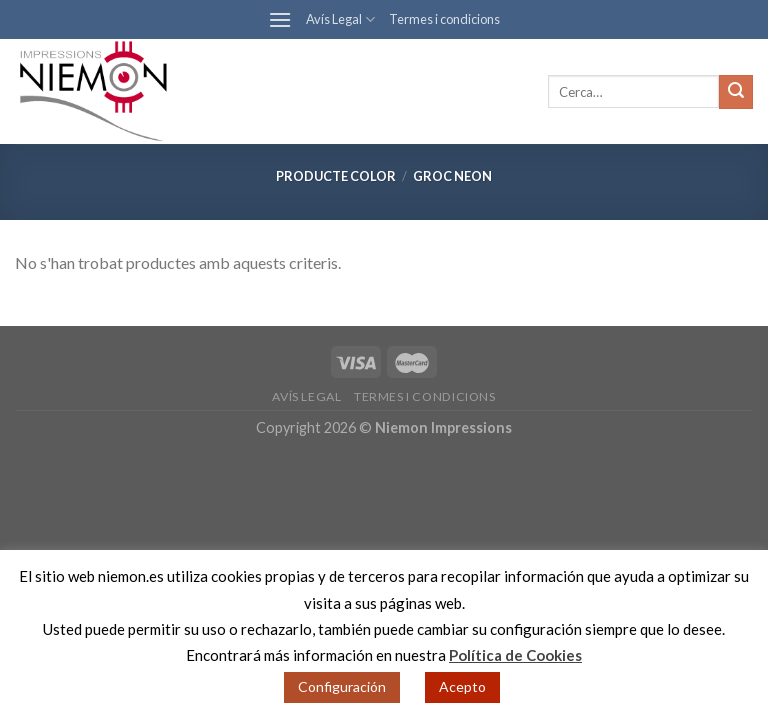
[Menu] (280, 19)
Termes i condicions (444, 19)
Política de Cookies (515, 655)
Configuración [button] (342, 686)
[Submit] (736, 92)
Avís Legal (340, 19)
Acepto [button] (462, 686)
